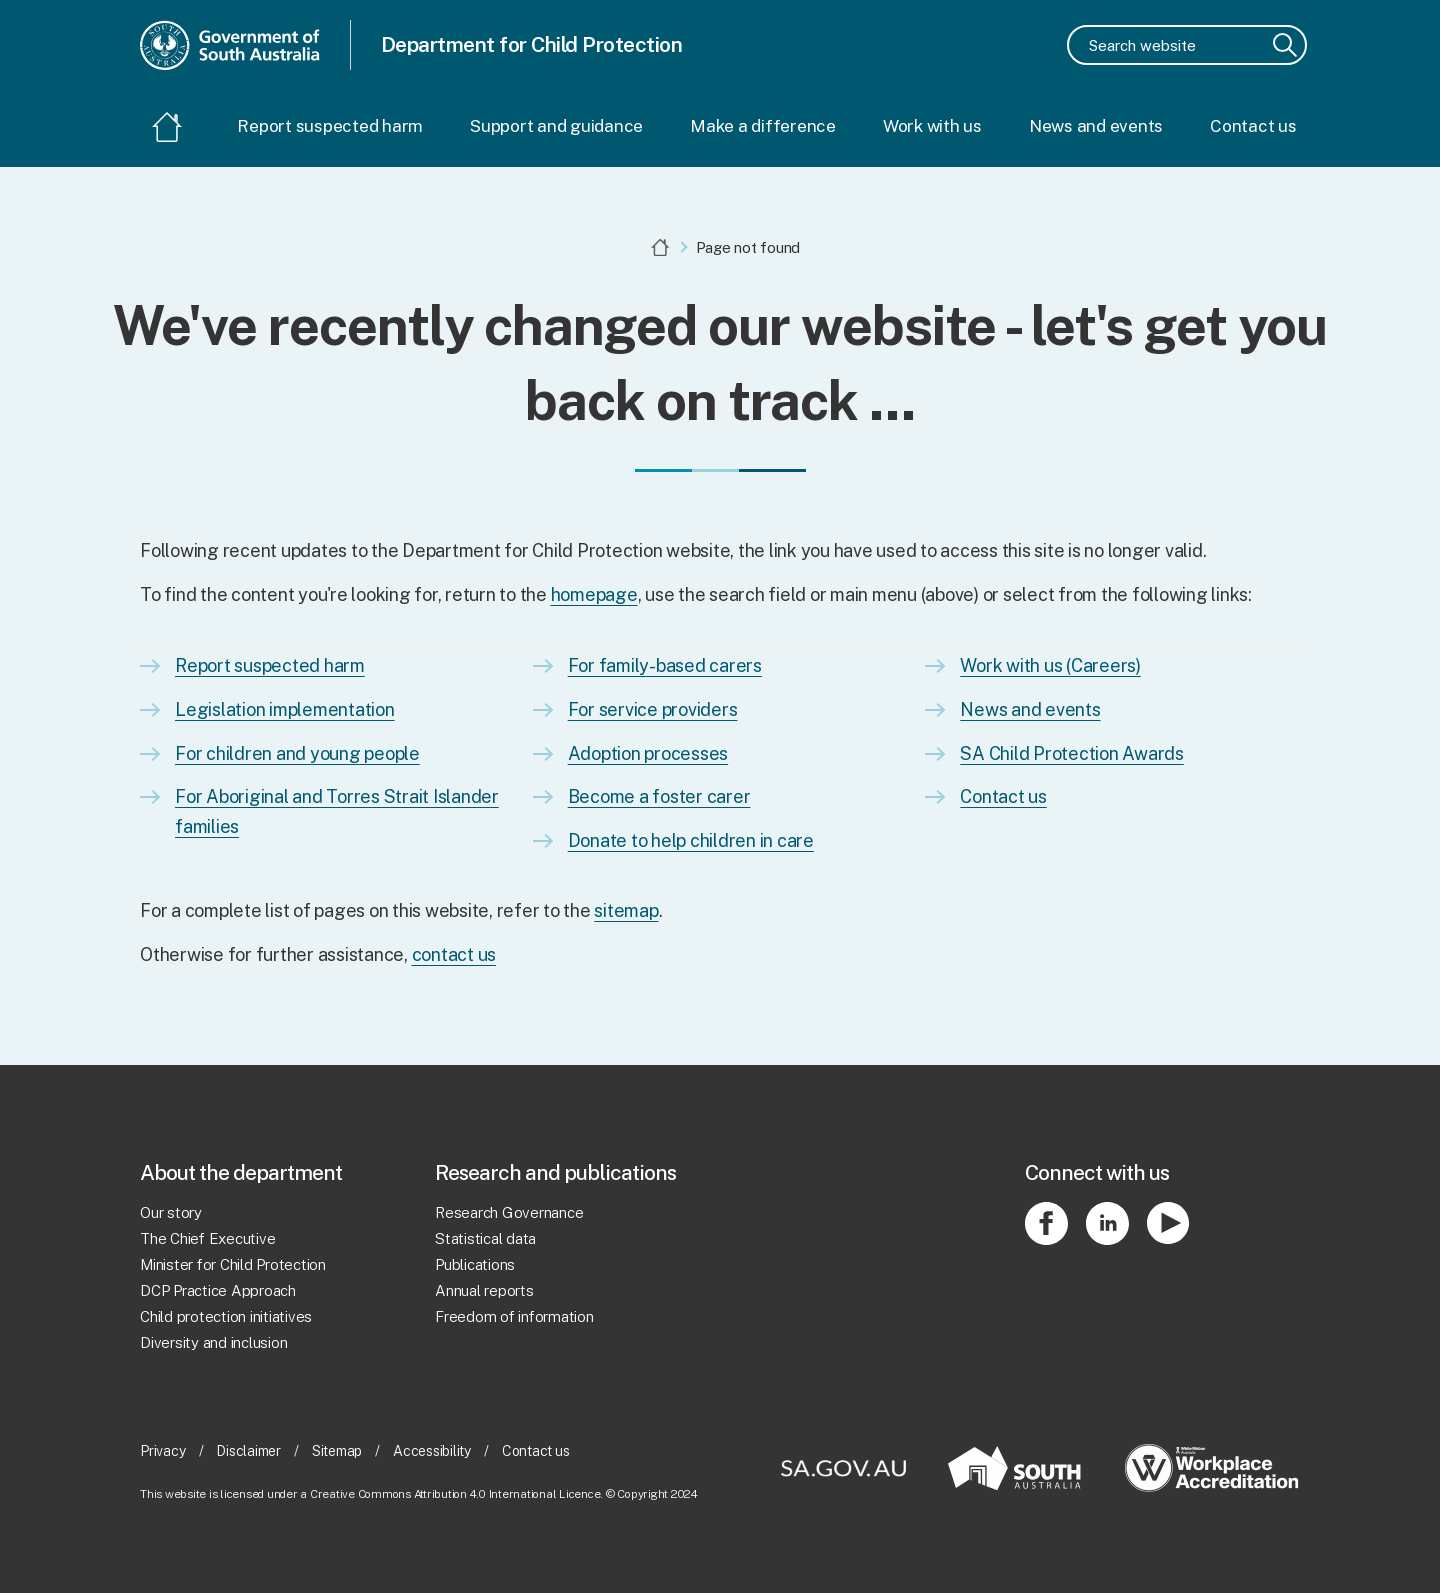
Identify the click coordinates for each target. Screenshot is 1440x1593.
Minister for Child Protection (233, 1264)
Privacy (162, 1452)
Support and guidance (556, 126)
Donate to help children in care (691, 840)
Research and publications (555, 1172)
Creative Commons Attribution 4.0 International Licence (455, 1494)
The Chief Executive (207, 1238)
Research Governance (509, 1212)
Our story (171, 1212)
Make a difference (763, 126)
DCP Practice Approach (218, 1290)
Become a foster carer (659, 796)
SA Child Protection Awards (1072, 753)
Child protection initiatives (226, 1316)
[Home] (167, 128)
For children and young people (297, 753)
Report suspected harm (330, 126)
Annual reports (484, 1290)
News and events (1096, 126)
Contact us (1253, 126)
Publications (475, 1264)
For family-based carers (665, 665)
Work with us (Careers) (1050, 665)
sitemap (626, 910)
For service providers (653, 709)
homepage (594, 594)
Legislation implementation (285, 709)
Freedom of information (514, 1316)
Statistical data (485, 1238)
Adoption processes (648, 753)
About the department (241, 1172)
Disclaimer (248, 1452)
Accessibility (432, 1452)
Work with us (932, 126)
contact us (454, 954)
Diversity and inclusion (213, 1342)
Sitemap (337, 1452)
